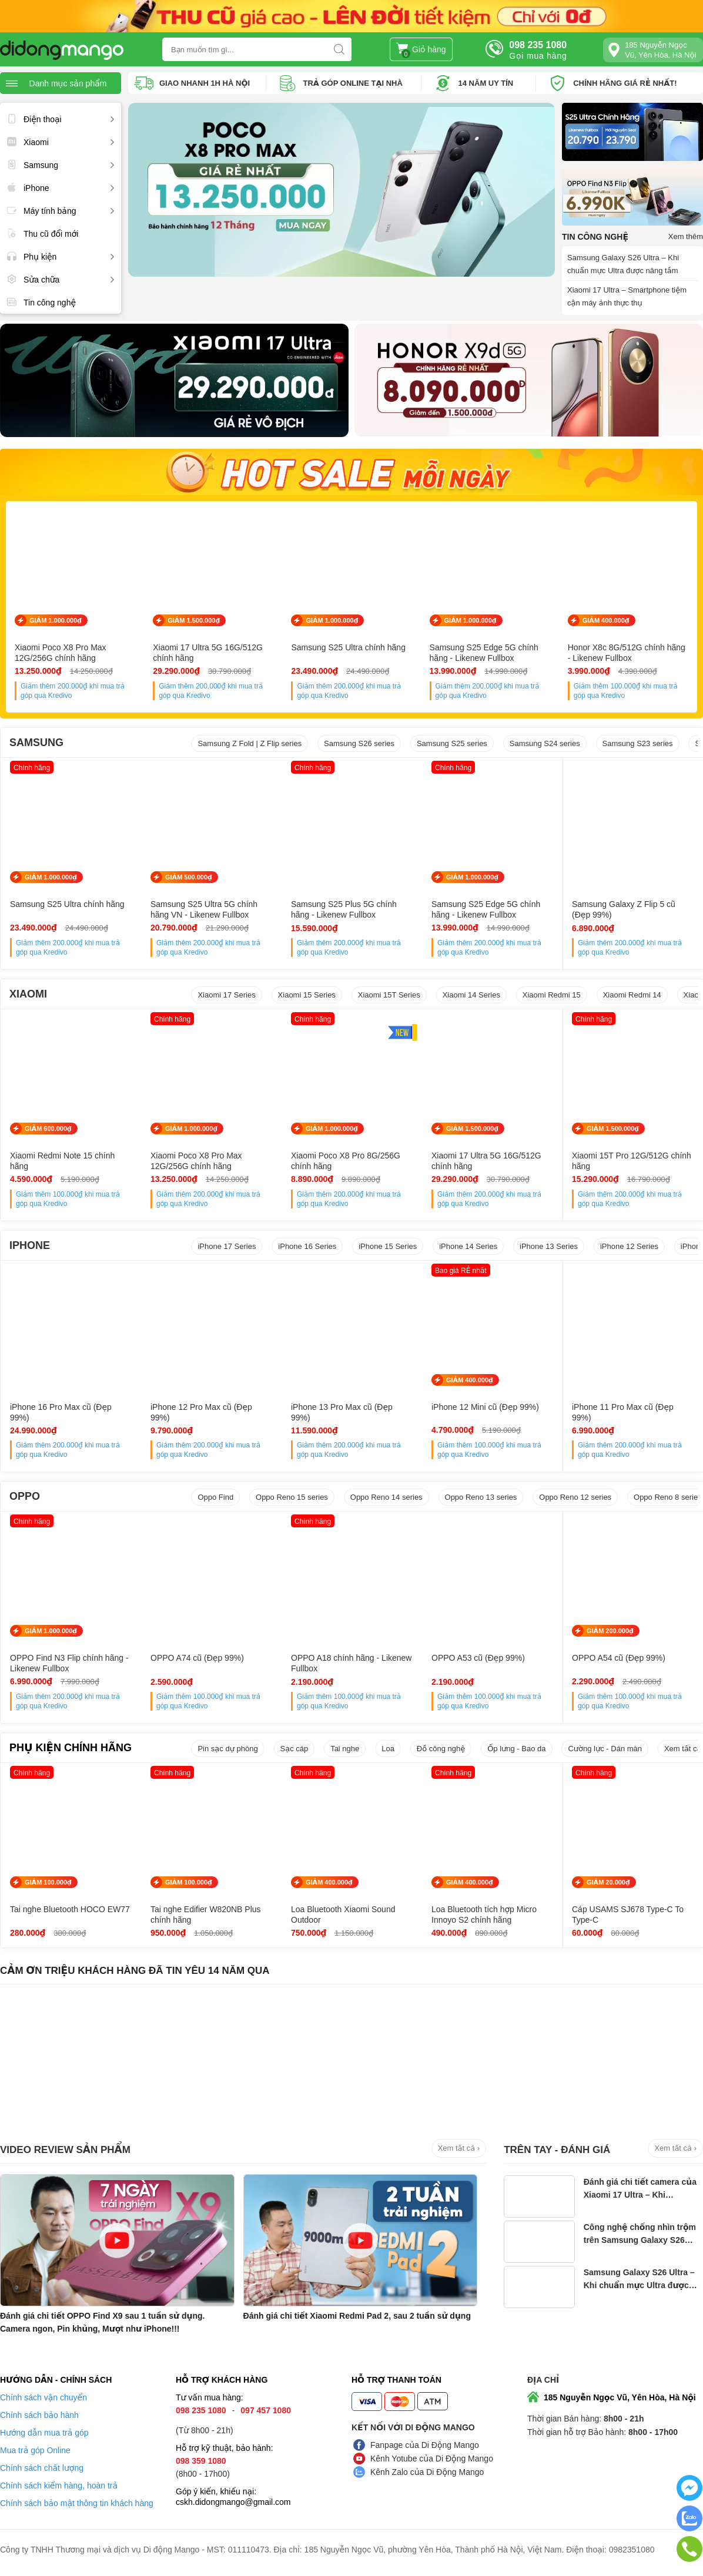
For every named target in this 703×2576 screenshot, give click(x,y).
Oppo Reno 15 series (292, 1497)
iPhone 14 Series (468, 1246)
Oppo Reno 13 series (481, 1497)
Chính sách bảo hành (39, 2415)
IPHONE (29, 1245)
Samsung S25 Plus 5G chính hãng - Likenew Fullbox (344, 909)
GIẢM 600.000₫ (48, 1128)
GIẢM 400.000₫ (606, 620)
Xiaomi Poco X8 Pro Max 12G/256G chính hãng (60, 653)
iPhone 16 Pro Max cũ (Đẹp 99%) (61, 1412)
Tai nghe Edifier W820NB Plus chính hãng (205, 1915)
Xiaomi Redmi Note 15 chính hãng (62, 1161)
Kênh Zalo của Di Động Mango (427, 2472)
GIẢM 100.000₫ (48, 1882)
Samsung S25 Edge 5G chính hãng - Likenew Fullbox (484, 653)
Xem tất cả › (459, 2148)
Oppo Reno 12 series (575, 1497)
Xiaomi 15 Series (307, 994)
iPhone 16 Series (307, 1246)
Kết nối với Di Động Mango (413, 2427)
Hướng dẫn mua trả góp (44, 2432)
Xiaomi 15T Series (389, 994)
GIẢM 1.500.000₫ (194, 620)
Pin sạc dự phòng (227, 1748)
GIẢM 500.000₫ (188, 877)
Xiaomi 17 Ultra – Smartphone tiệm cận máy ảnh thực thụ (627, 296)
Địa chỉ (543, 2379)
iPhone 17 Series (226, 1246)
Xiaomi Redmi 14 (632, 994)
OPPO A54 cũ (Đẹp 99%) (618, 1658)
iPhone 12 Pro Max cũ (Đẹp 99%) (201, 1412)
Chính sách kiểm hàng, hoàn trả (59, 2485)
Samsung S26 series (359, 743)
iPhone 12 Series (629, 1246)
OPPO (24, 1496)
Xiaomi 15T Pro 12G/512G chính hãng (631, 1161)
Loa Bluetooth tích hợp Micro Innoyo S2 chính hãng (484, 1915)
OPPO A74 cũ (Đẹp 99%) (197, 1658)
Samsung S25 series (452, 743)
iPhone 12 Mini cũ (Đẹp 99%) (485, 1407)
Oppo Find (215, 1497)
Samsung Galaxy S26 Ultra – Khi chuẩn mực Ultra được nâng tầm (623, 264)
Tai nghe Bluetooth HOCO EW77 (70, 1909)
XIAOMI (28, 994)
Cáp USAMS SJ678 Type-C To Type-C (628, 1915)
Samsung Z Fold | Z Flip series (249, 743)
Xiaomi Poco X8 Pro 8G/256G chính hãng (345, 1161)
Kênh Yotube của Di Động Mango (431, 2458)
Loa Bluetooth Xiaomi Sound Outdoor (343, 1915)
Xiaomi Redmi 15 (552, 994)
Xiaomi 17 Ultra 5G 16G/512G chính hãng (208, 653)
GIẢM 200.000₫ (610, 1630)
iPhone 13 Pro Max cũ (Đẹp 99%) (342, 1412)
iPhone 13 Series (549, 1246)
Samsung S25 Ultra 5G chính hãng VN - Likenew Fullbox (203, 909)
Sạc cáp (294, 1748)
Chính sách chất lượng (41, 2468)
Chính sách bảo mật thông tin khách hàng (76, 2503)
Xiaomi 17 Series (226, 994)
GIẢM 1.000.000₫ (55, 620)
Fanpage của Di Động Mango (424, 2445)
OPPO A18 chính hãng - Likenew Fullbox (351, 1663)
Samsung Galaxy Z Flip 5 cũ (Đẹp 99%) (623, 909)
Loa (387, 1748)
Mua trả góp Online (35, 2450)
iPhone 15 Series (388, 1246)
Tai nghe (344, 1748)
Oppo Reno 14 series (386, 1497)
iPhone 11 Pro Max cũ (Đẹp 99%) (623, 1412)
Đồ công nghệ (441, 1748)
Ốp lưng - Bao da (516, 1748)
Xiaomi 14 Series (471, 994)
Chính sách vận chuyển (43, 2397)
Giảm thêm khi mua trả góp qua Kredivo (73, 691)
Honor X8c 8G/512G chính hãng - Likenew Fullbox (626, 653)
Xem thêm (685, 236)
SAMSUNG (36, 742)
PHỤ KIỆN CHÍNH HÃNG (70, 1748)
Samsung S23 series (637, 743)
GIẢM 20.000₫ (608, 1882)
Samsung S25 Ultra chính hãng (348, 647)
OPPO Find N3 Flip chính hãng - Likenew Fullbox (69, 1663)
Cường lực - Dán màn (605, 1748)
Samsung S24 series (545, 743)
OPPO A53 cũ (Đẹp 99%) (478, 1658)
